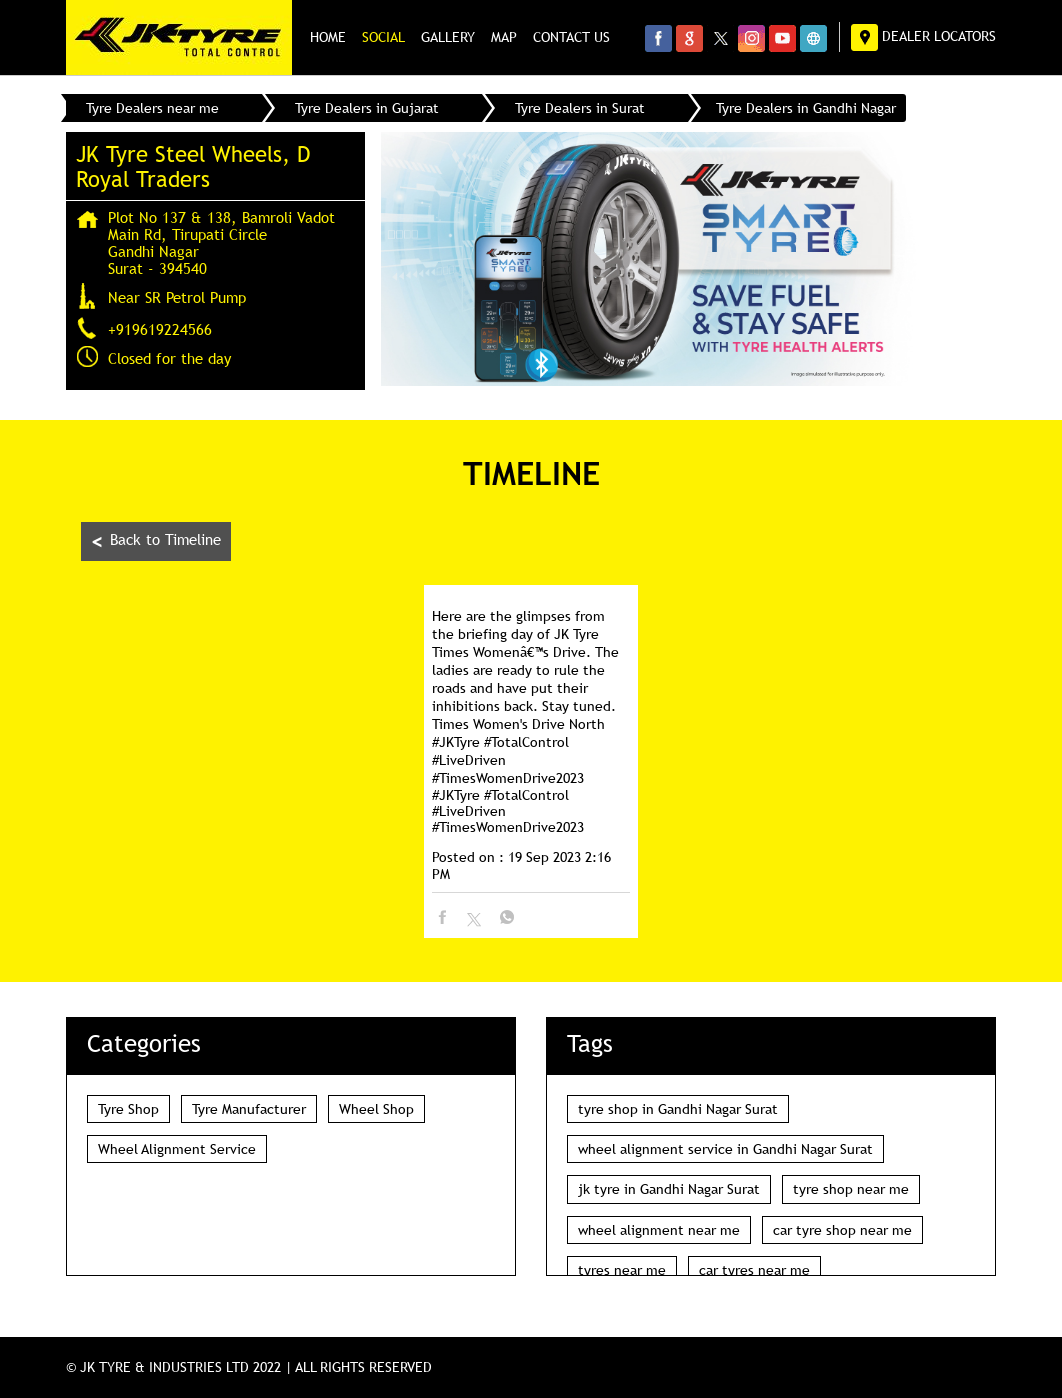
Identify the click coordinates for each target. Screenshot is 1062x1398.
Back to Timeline (156, 541)
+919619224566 (160, 329)
